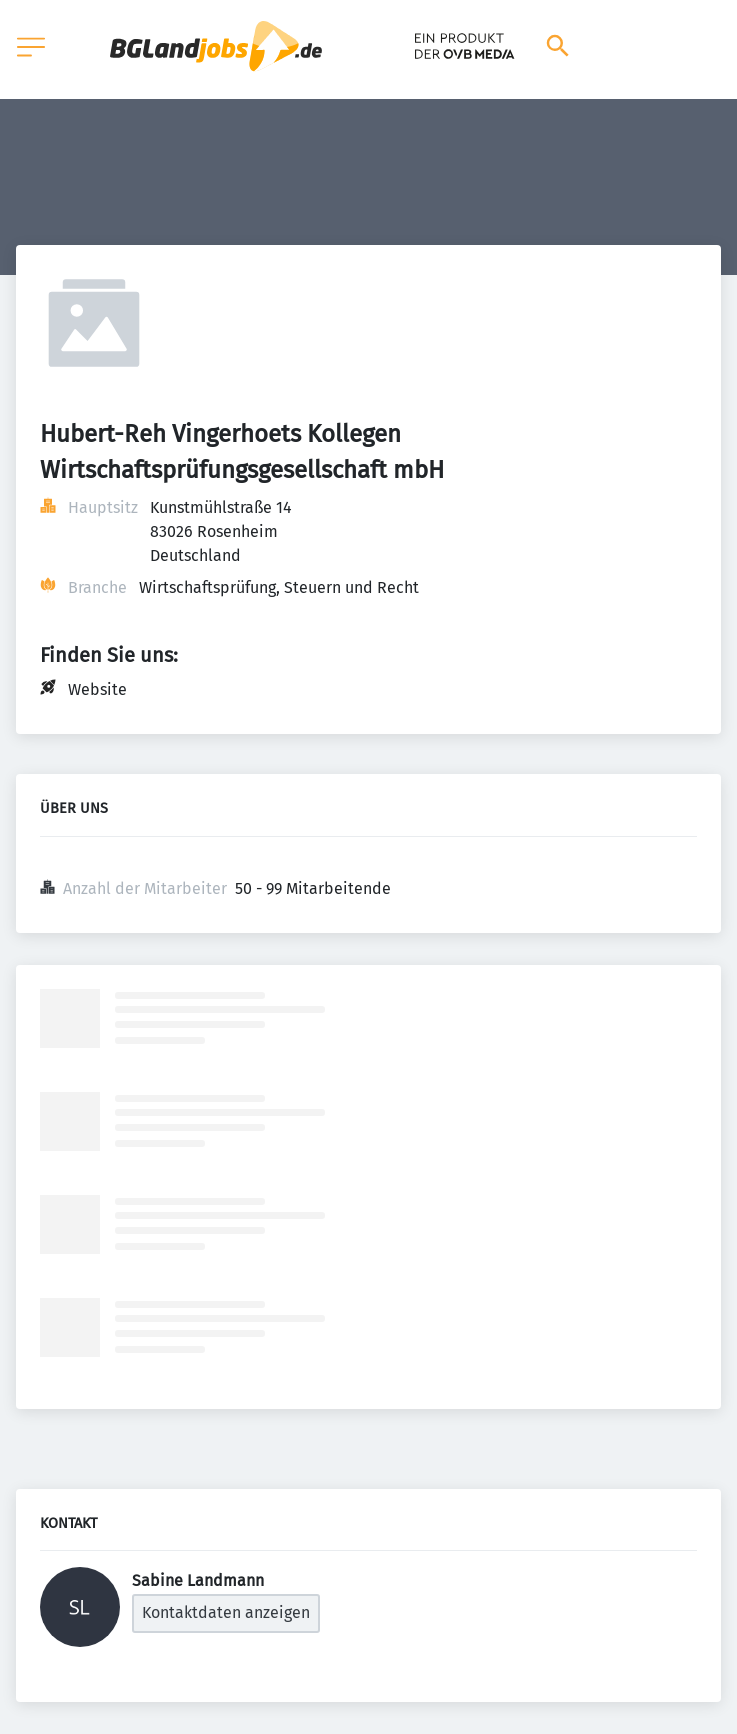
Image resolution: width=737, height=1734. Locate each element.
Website (97, 689)
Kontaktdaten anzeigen (226, 1612)
